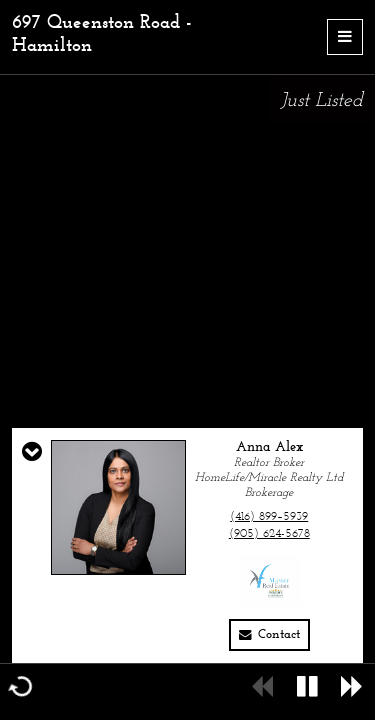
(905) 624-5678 (269, 534)
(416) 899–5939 (269, 517)
